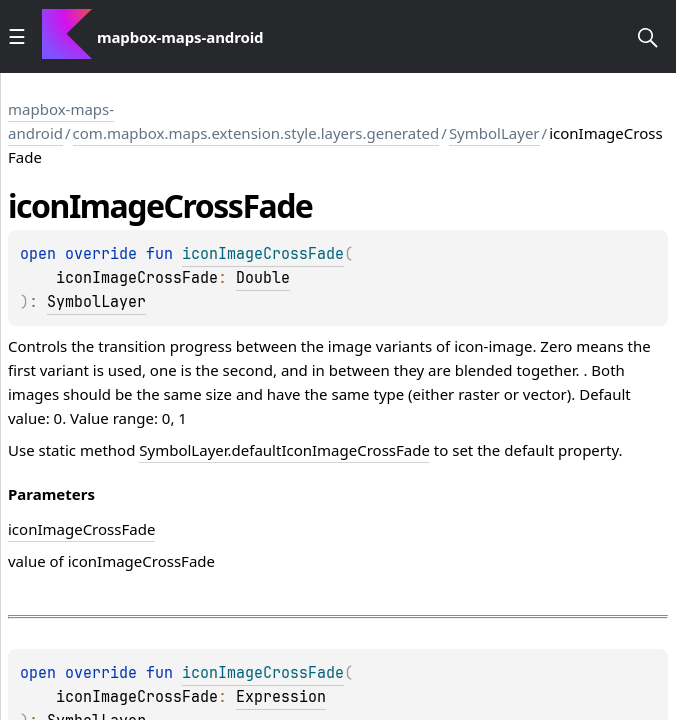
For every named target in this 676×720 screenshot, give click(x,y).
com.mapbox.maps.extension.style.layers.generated (256, 133)
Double (263, 278)
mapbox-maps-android (61, 121)
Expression (281, 697)
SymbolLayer (494, 133)
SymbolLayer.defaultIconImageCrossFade (284, 450)
